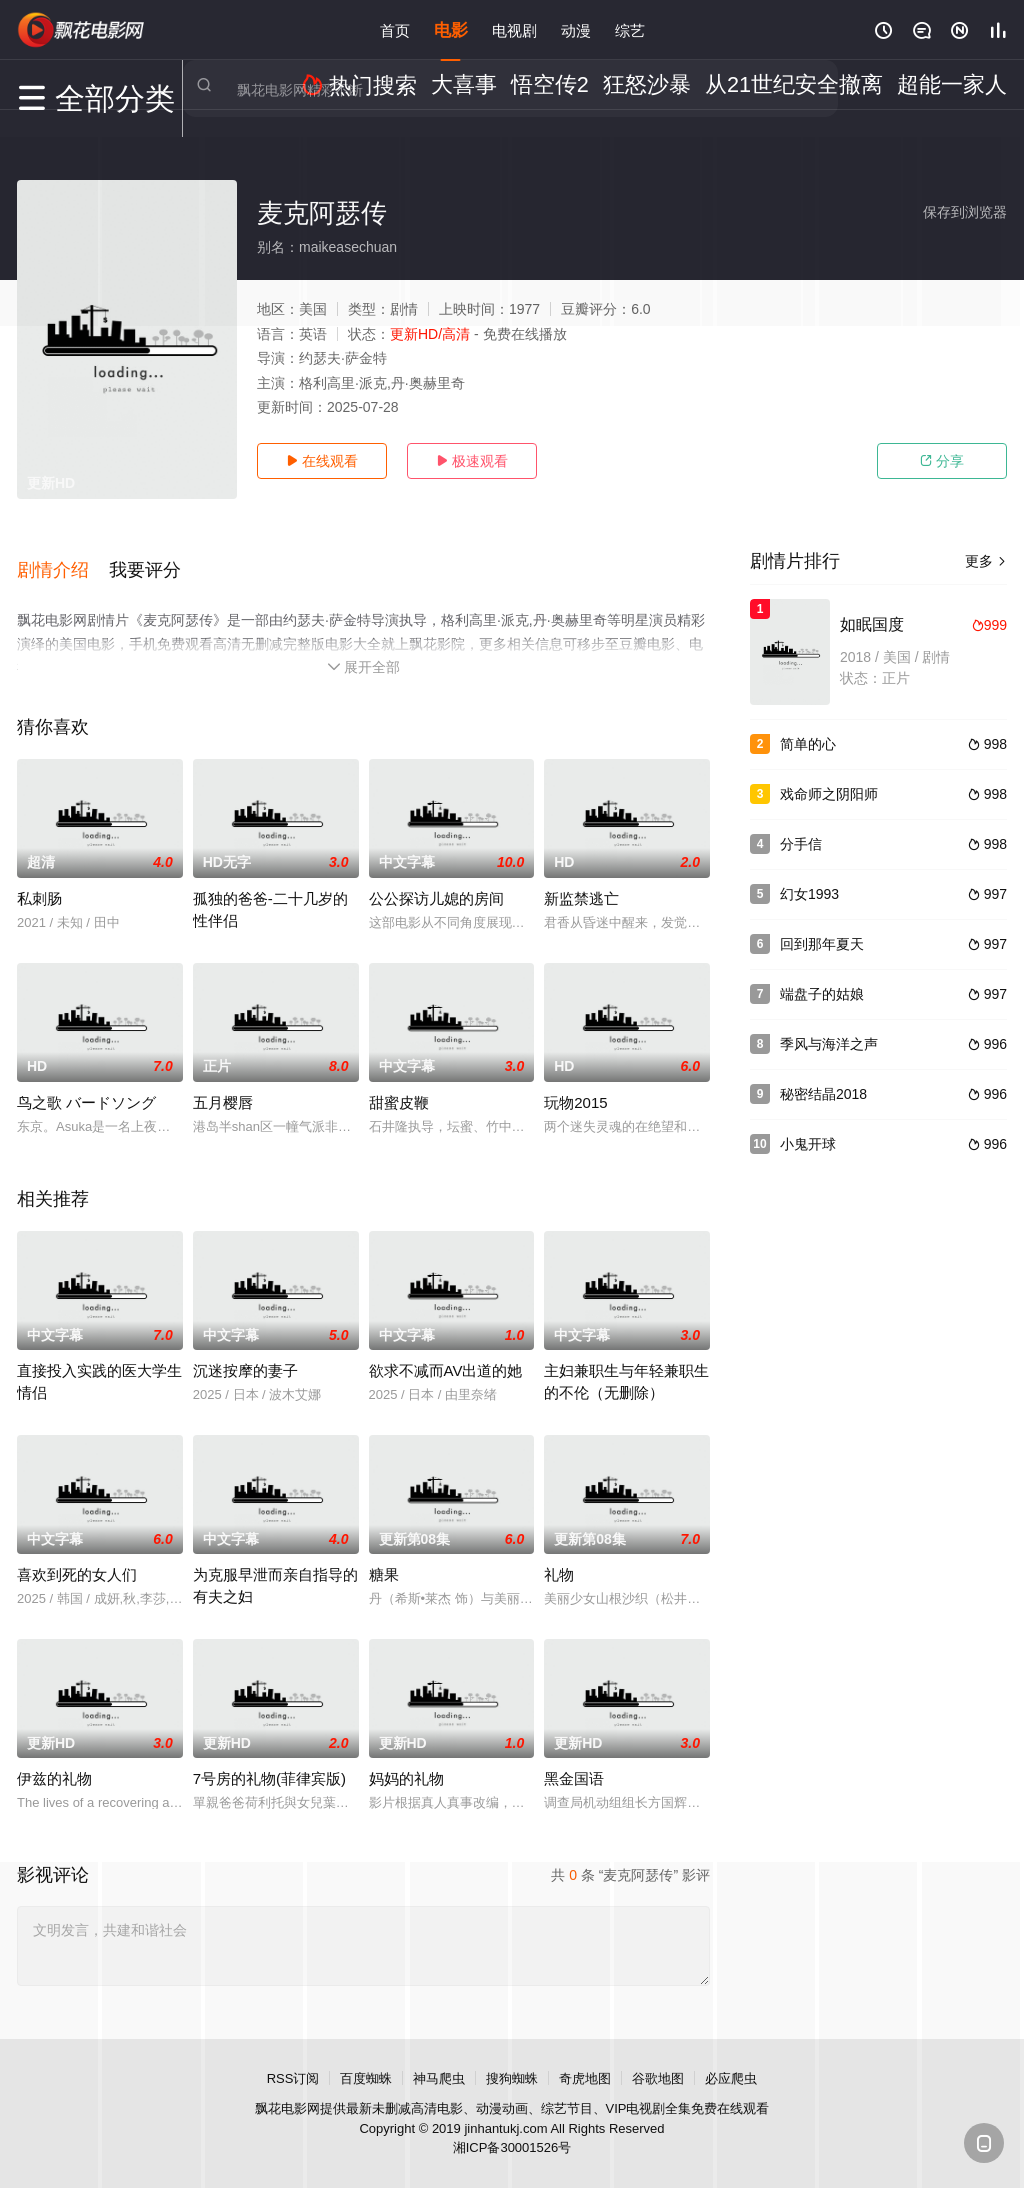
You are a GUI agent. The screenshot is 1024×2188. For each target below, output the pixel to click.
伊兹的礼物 (54, 1759)
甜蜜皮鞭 (399, 1083)
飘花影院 (82, 30)
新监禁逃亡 (581, 879)
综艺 (630, 29)
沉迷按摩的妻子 (245, 1351)
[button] (63, 559)
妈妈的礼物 (406, 1759)
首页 (395, 29)
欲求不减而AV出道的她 (446, 1351)
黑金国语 (574, 1759)
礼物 (559, 1555)
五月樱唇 (223, 1083)
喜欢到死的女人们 (77, 1555)
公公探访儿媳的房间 (436, 879)
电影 (451, 29)
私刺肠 (39, 879)
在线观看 (322, 461)
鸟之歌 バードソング (86, 1083)
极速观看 (472, 461)
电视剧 (514, 29)
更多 (986, 561)
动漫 (576, 29)
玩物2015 (575, 1083)
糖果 (384, 1555)
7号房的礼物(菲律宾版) (269, 1759)
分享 (942, 461)
